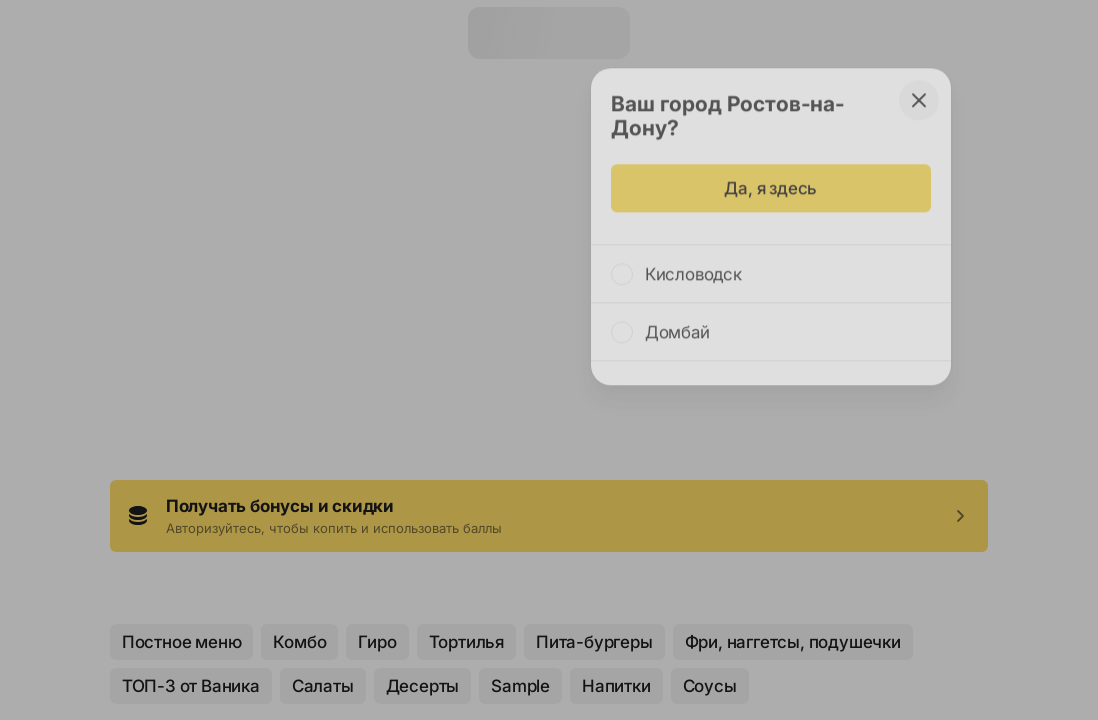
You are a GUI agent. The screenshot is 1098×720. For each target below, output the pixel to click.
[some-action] (919, 91)
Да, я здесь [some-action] (770, 179)
